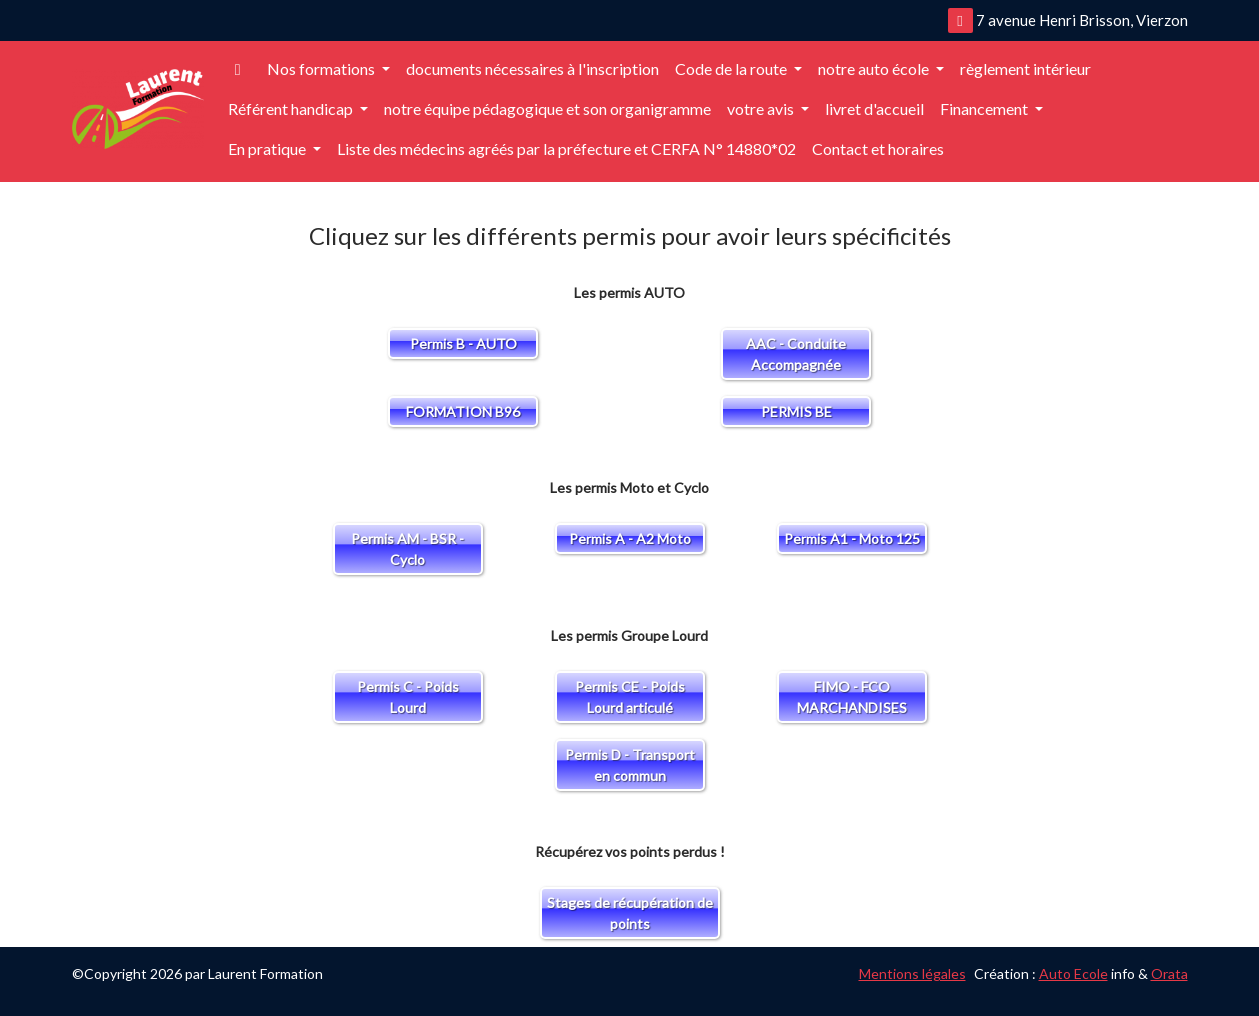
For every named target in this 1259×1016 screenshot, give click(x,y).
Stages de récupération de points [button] (630, 913)
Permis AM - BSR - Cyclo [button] (407, 549)
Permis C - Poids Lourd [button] (408, 697)
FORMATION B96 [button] (463, 411)
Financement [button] (985, 108)
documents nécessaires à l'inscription (532, 68)
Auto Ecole (1073, 973)
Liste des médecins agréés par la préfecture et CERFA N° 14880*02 (566, 148)
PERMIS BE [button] (796, 411)
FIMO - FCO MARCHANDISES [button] (852, 697)
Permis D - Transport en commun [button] (630, 765)
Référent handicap (292, 108)
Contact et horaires (878, 148)
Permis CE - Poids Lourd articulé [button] (630, 697)
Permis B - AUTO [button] (463, 343)
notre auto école (875, 68)
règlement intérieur (1025, 68)
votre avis (762, 108)
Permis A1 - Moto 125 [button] (852, 538)
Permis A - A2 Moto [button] (630, 538)
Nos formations (322, 68)
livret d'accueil (874, 108)
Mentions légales (912, 973)
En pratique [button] (268, 148)
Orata (1169, 973)
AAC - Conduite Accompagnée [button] (796, 354)
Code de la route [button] (732, 68)
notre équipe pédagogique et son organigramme (547, 108)
